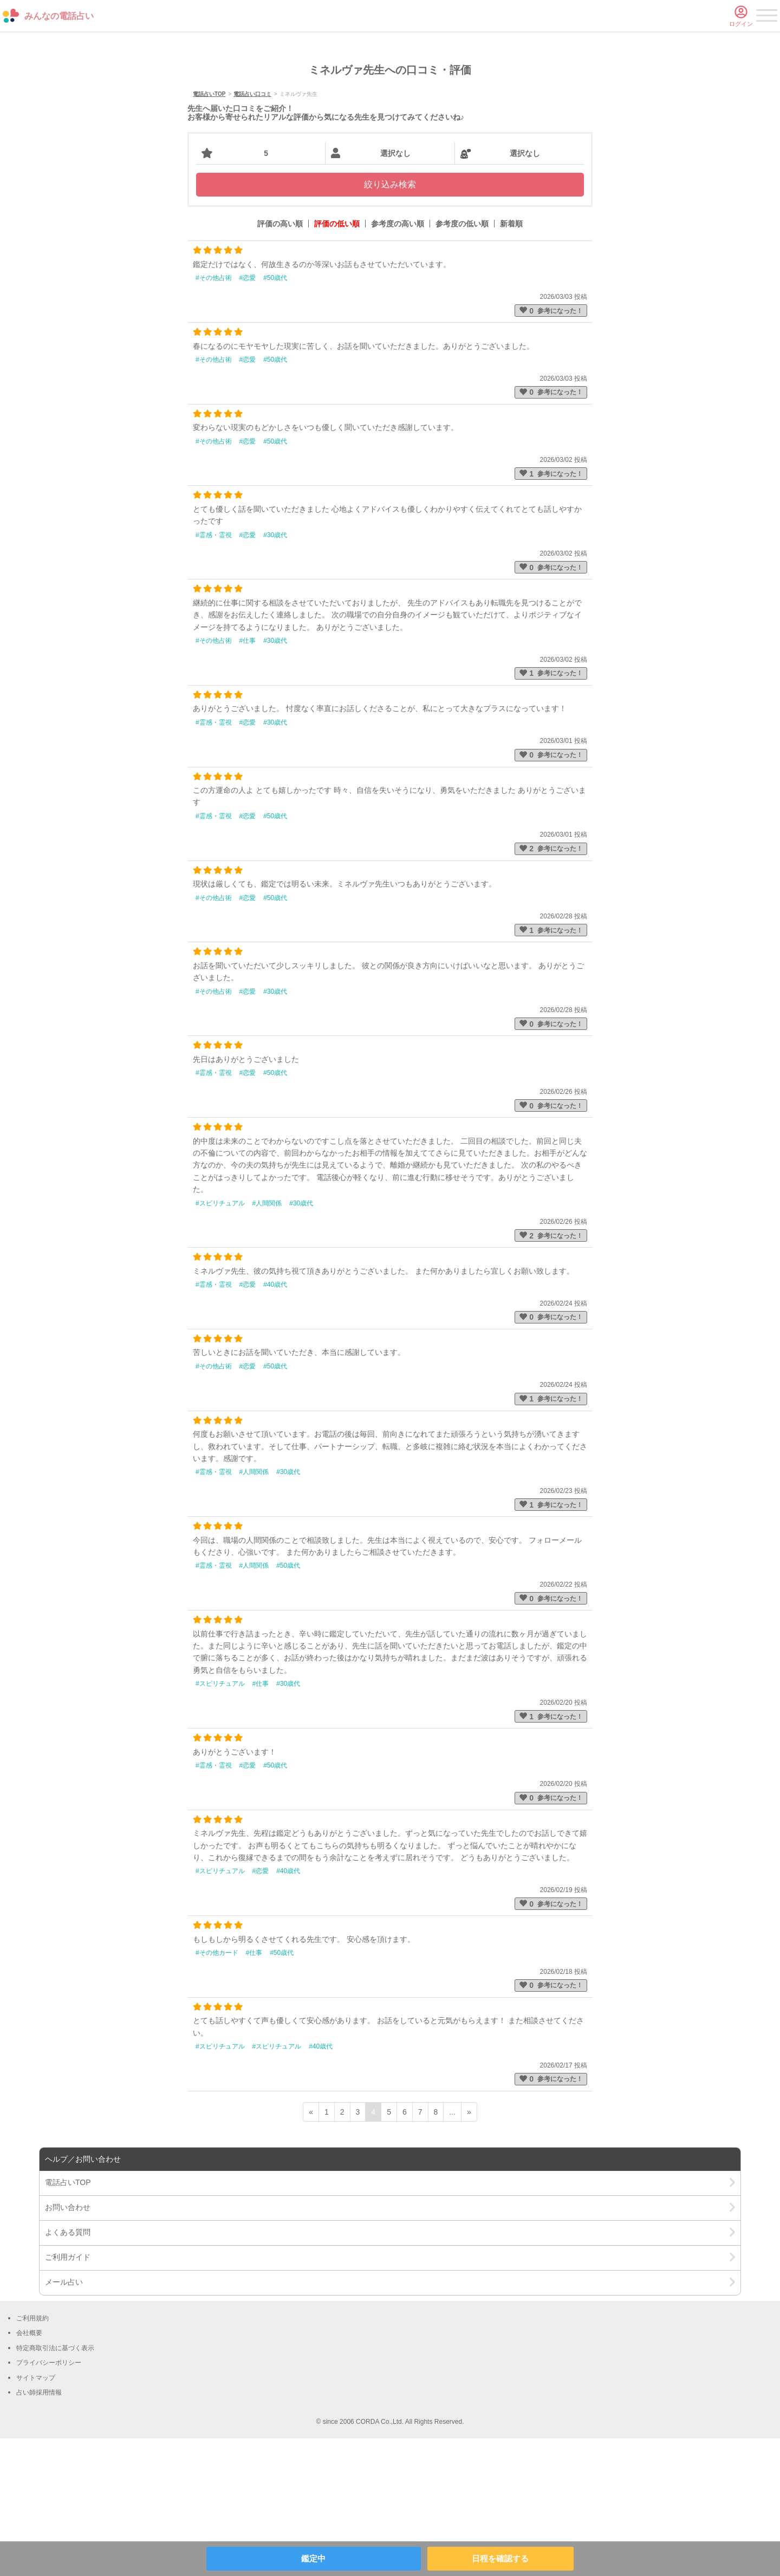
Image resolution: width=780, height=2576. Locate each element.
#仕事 (247, 778)
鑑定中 (313, 2558)
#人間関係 (267, 1341)
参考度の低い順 (462, 361)
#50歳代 (275, 415)
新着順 (511, 361)
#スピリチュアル (220, 1341)
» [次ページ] (469, 2249)
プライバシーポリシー (48, 2500)
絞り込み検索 (390, 322)
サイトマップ (35, 2515)
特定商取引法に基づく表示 (55, 2485)
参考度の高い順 (397, 361)
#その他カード (217, 2090)
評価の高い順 (280, 361)
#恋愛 (247, 415)
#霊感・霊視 (214, 672)
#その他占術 (214, 415)
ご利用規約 (32, 2456)
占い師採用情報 (39, 2530)
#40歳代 (275, 1422)
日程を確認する (500, 2558)
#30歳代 (275, 672)
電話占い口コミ (252, 232)
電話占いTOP (209, 232)
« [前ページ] (311, 2249)
